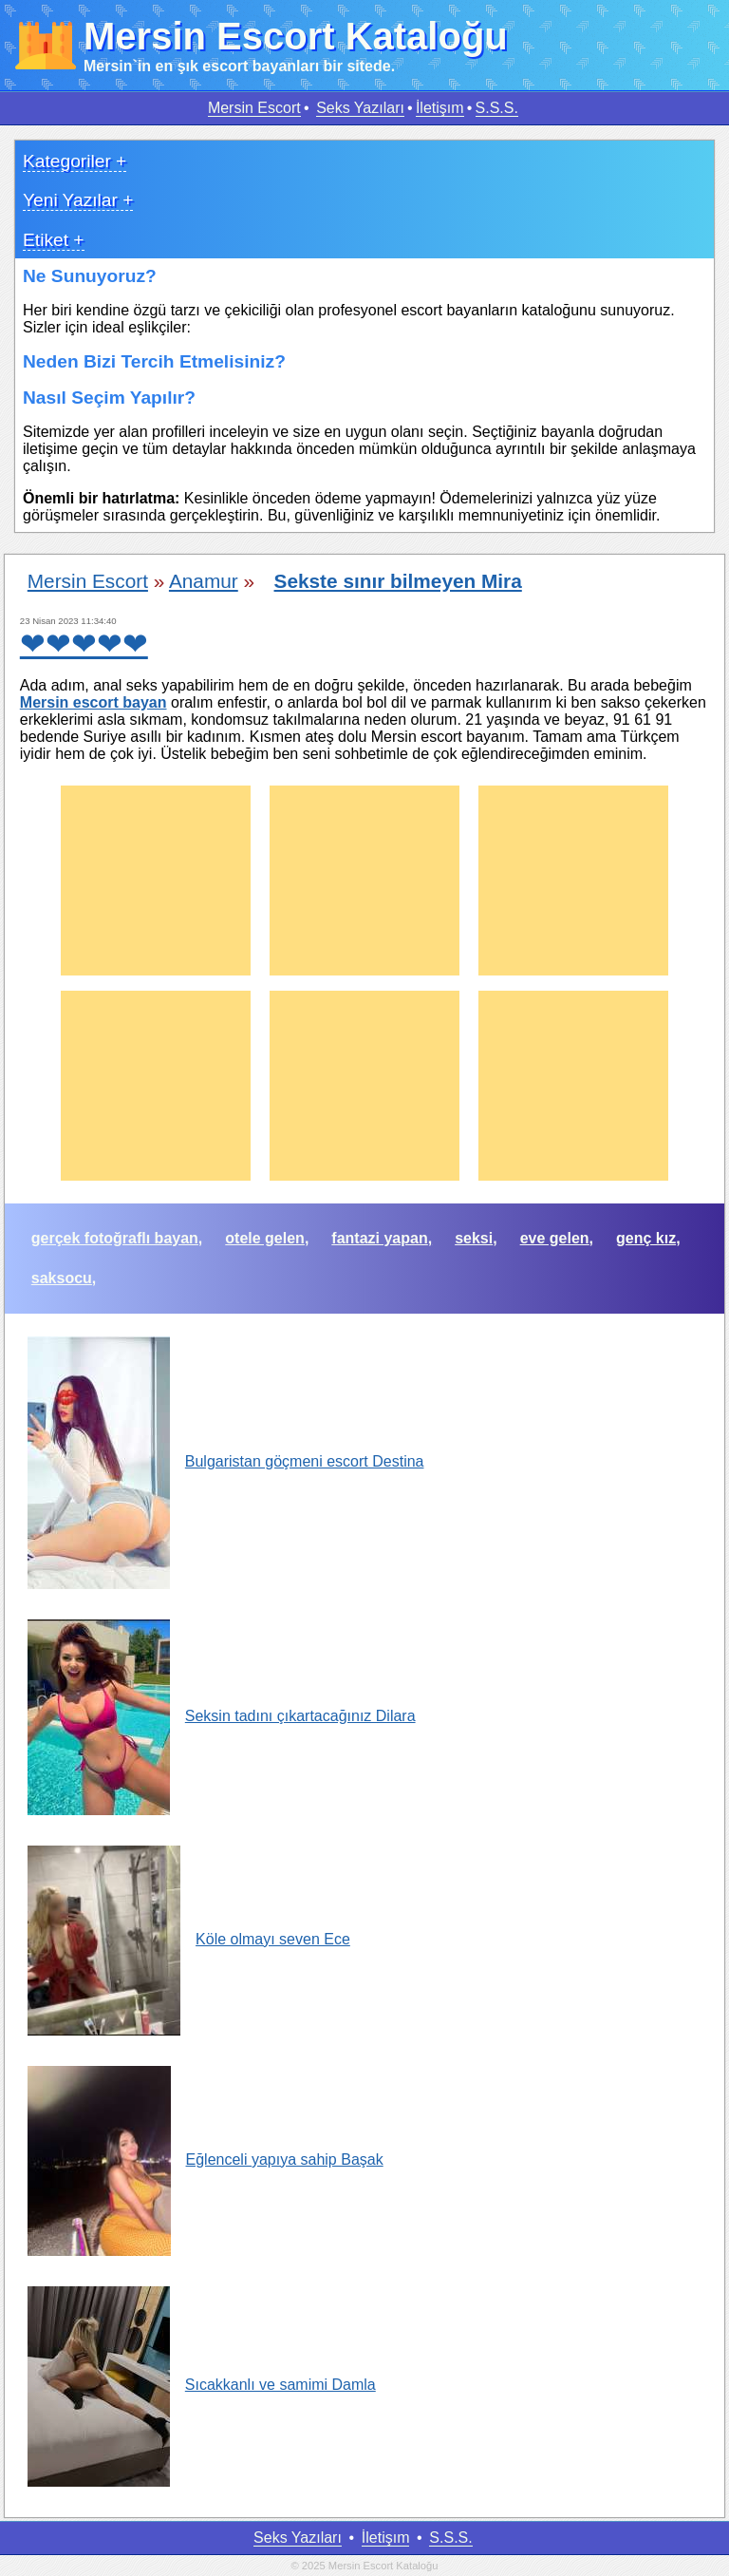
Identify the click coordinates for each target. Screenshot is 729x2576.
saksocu (61, 1278)
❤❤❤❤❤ (84, 644)
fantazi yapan (379, 1238)
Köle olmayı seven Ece (189, 1939)
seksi (474, 1238)
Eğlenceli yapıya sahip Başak (205, 2159)
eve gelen (554, 1238)
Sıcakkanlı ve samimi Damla (202, 2385)
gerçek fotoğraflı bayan (114, 1238)
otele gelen (265, 1238)
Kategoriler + (74, 161)
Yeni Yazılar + (78, 200)
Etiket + (53, 240)
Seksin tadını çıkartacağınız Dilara (222, 1716)
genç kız (646, 1238)
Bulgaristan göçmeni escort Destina (226, 1461)
